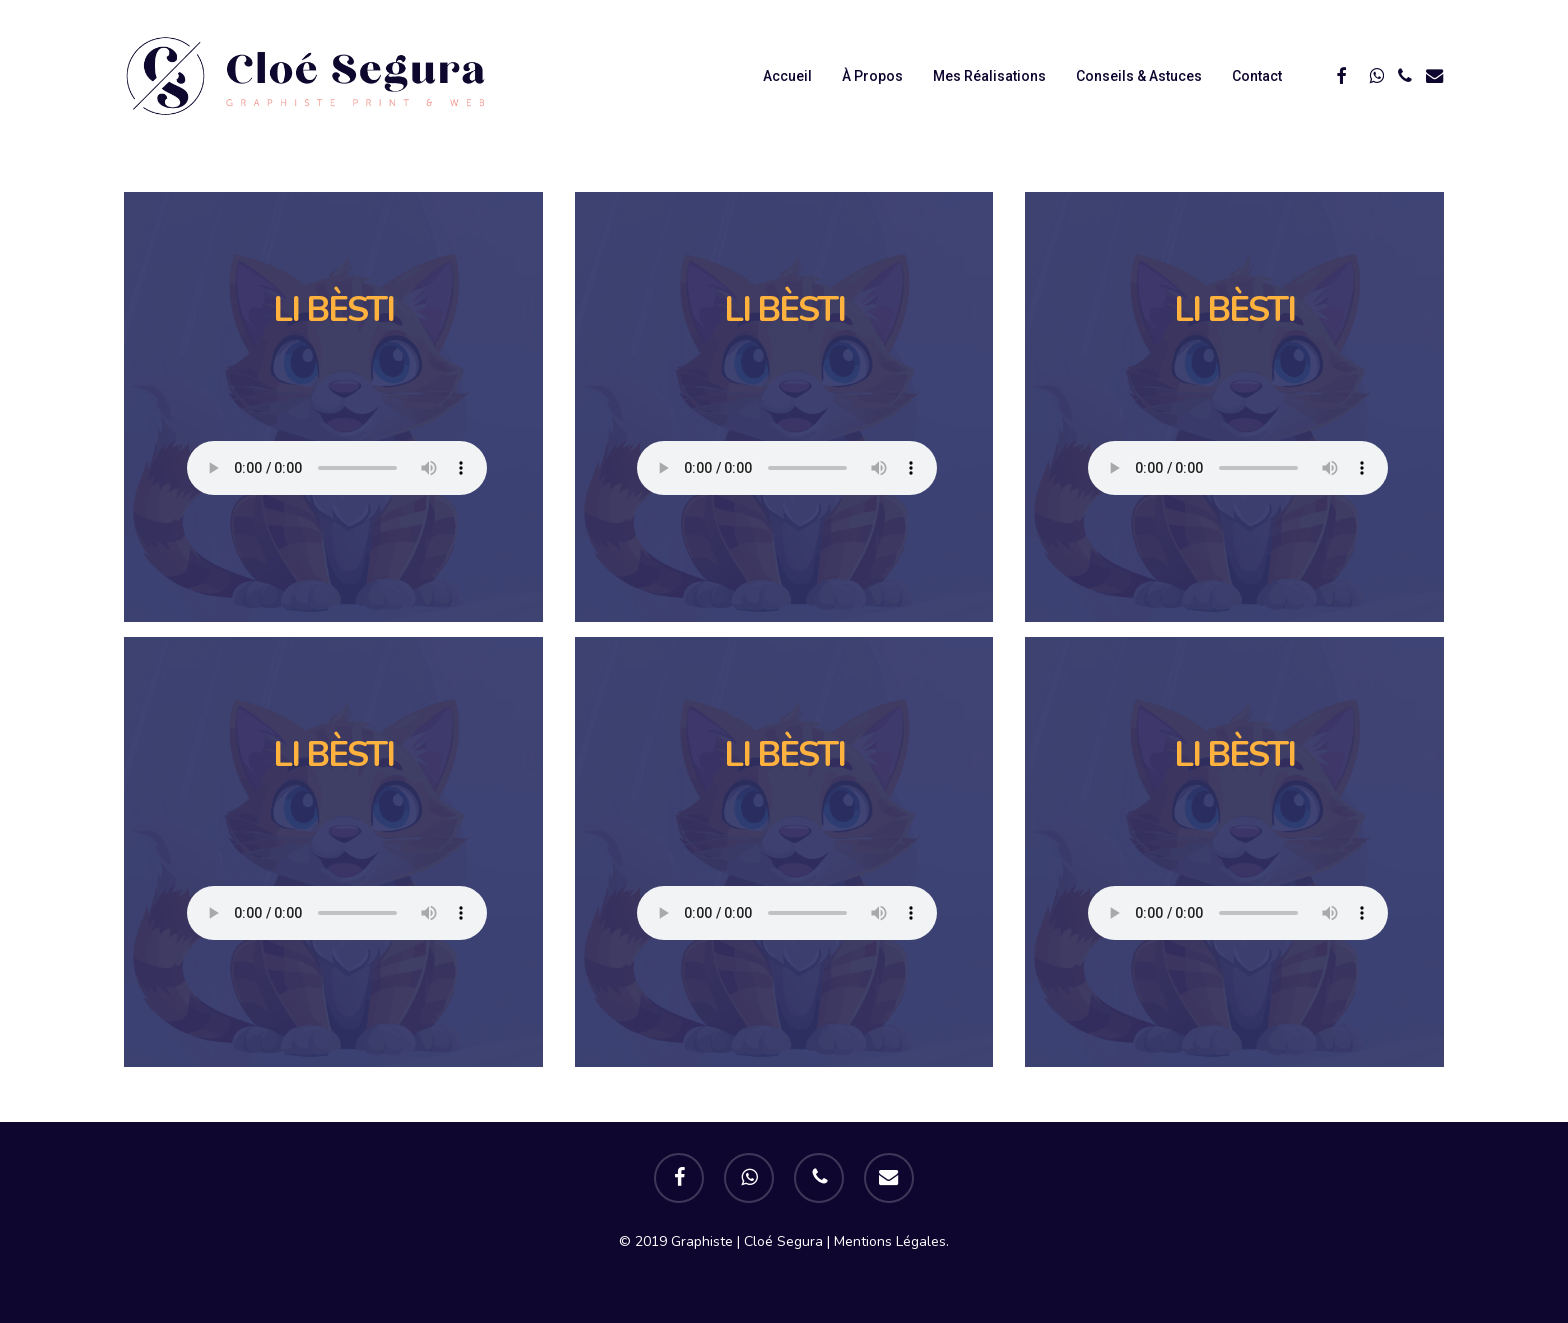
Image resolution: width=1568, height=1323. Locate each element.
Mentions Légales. (891, 1241)
